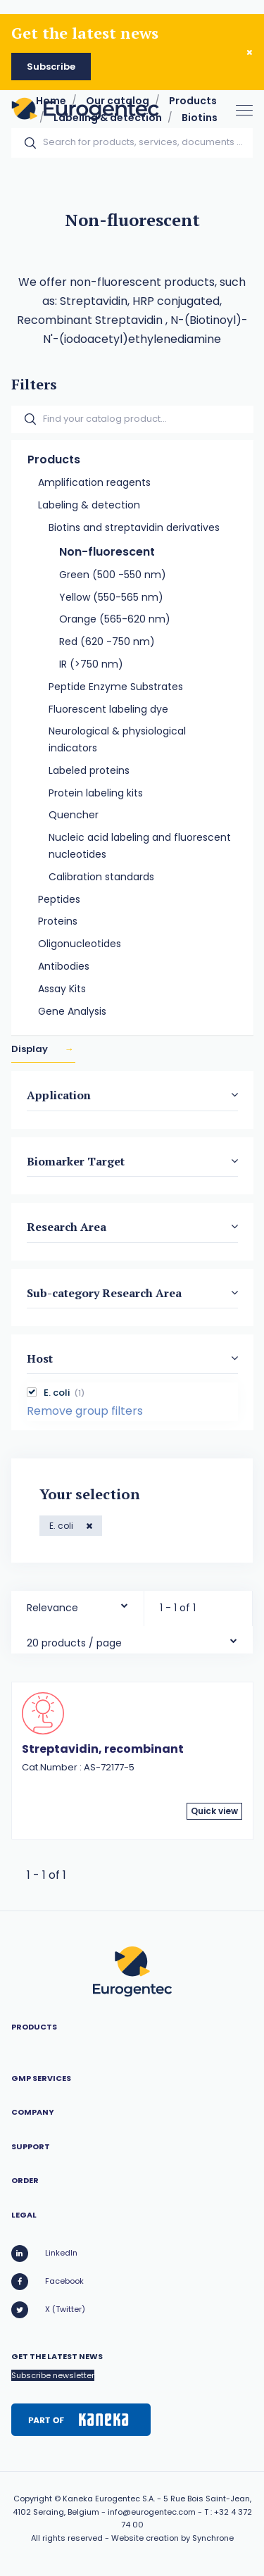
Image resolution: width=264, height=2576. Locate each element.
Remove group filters (85, 1411)
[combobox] (77, 1604)
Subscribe (51, 66)
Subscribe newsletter (52, 2375)
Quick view (214, 1811)
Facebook (47, 2281)
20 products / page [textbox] (74, 1643)
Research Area (66, 1227)
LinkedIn (44, 2253)
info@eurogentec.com (152, 2512)
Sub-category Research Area (104, 1293)
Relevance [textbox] (52, 1608)
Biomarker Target (76, 1161)
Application (59, 1095)
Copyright (32, 2498)
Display (30, 1049)
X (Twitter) (48, 2309)
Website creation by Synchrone (172, 2538)
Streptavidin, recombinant (103, 1749)
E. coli (62, 1526)
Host (40, 1358)
